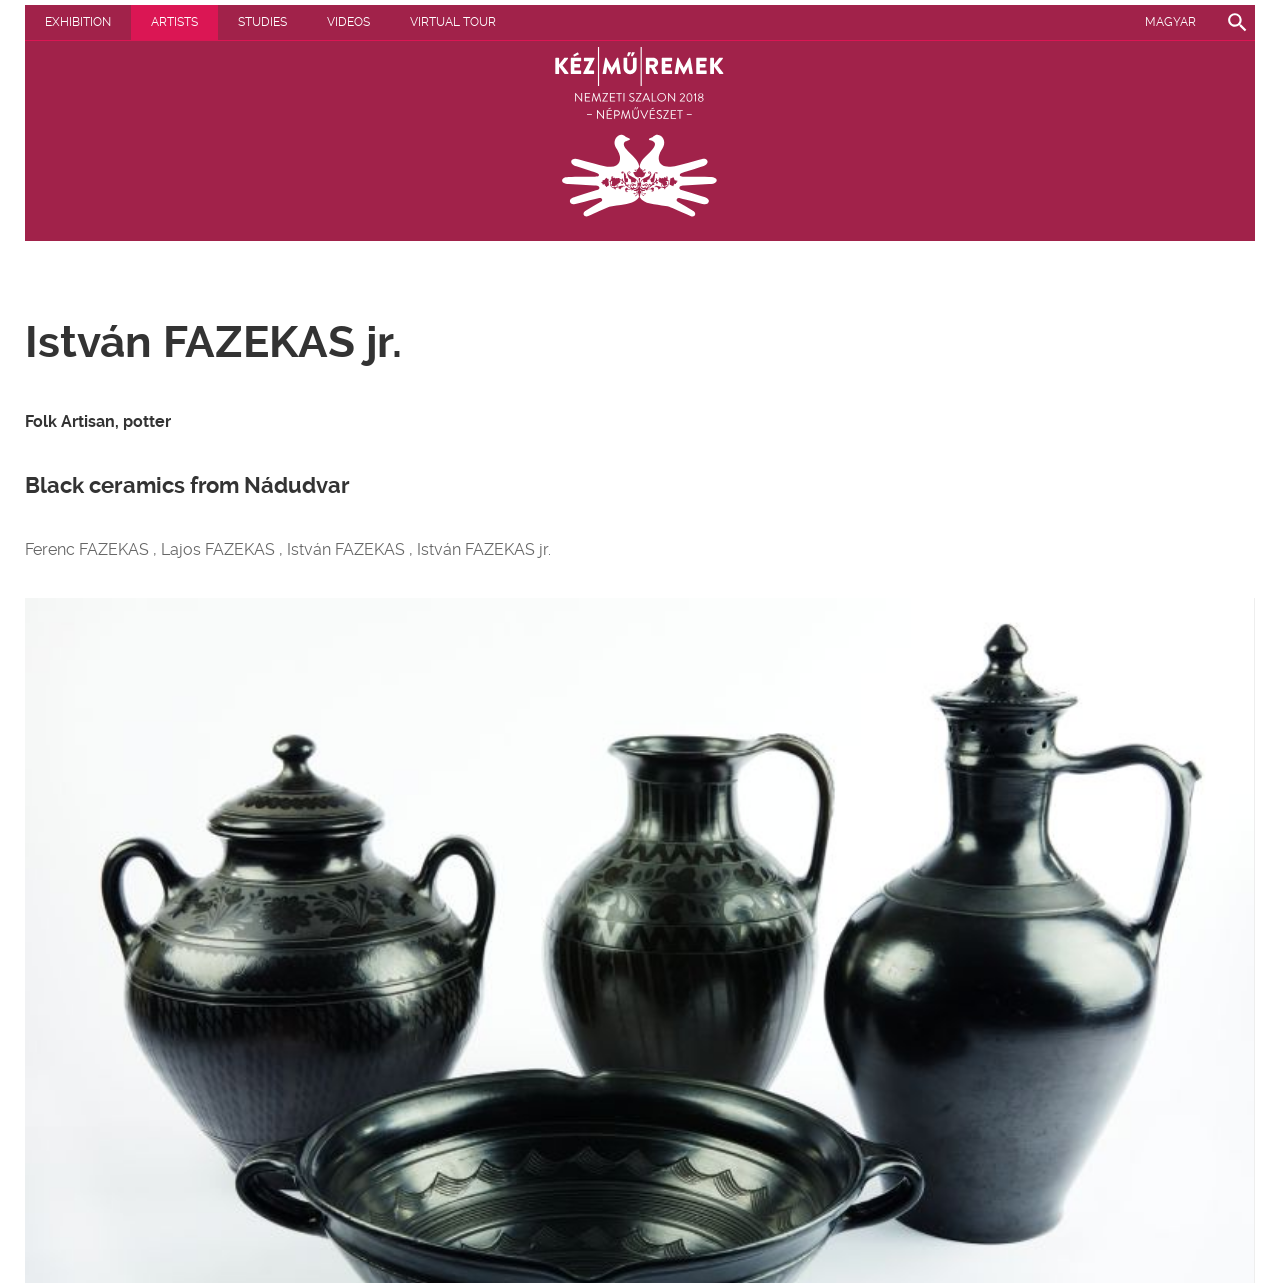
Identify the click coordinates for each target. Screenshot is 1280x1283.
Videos (348, 22)
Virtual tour (453, 22)
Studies (262, 22)
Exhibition (78, 22)
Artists (174, 22)
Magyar (1170, 22)
